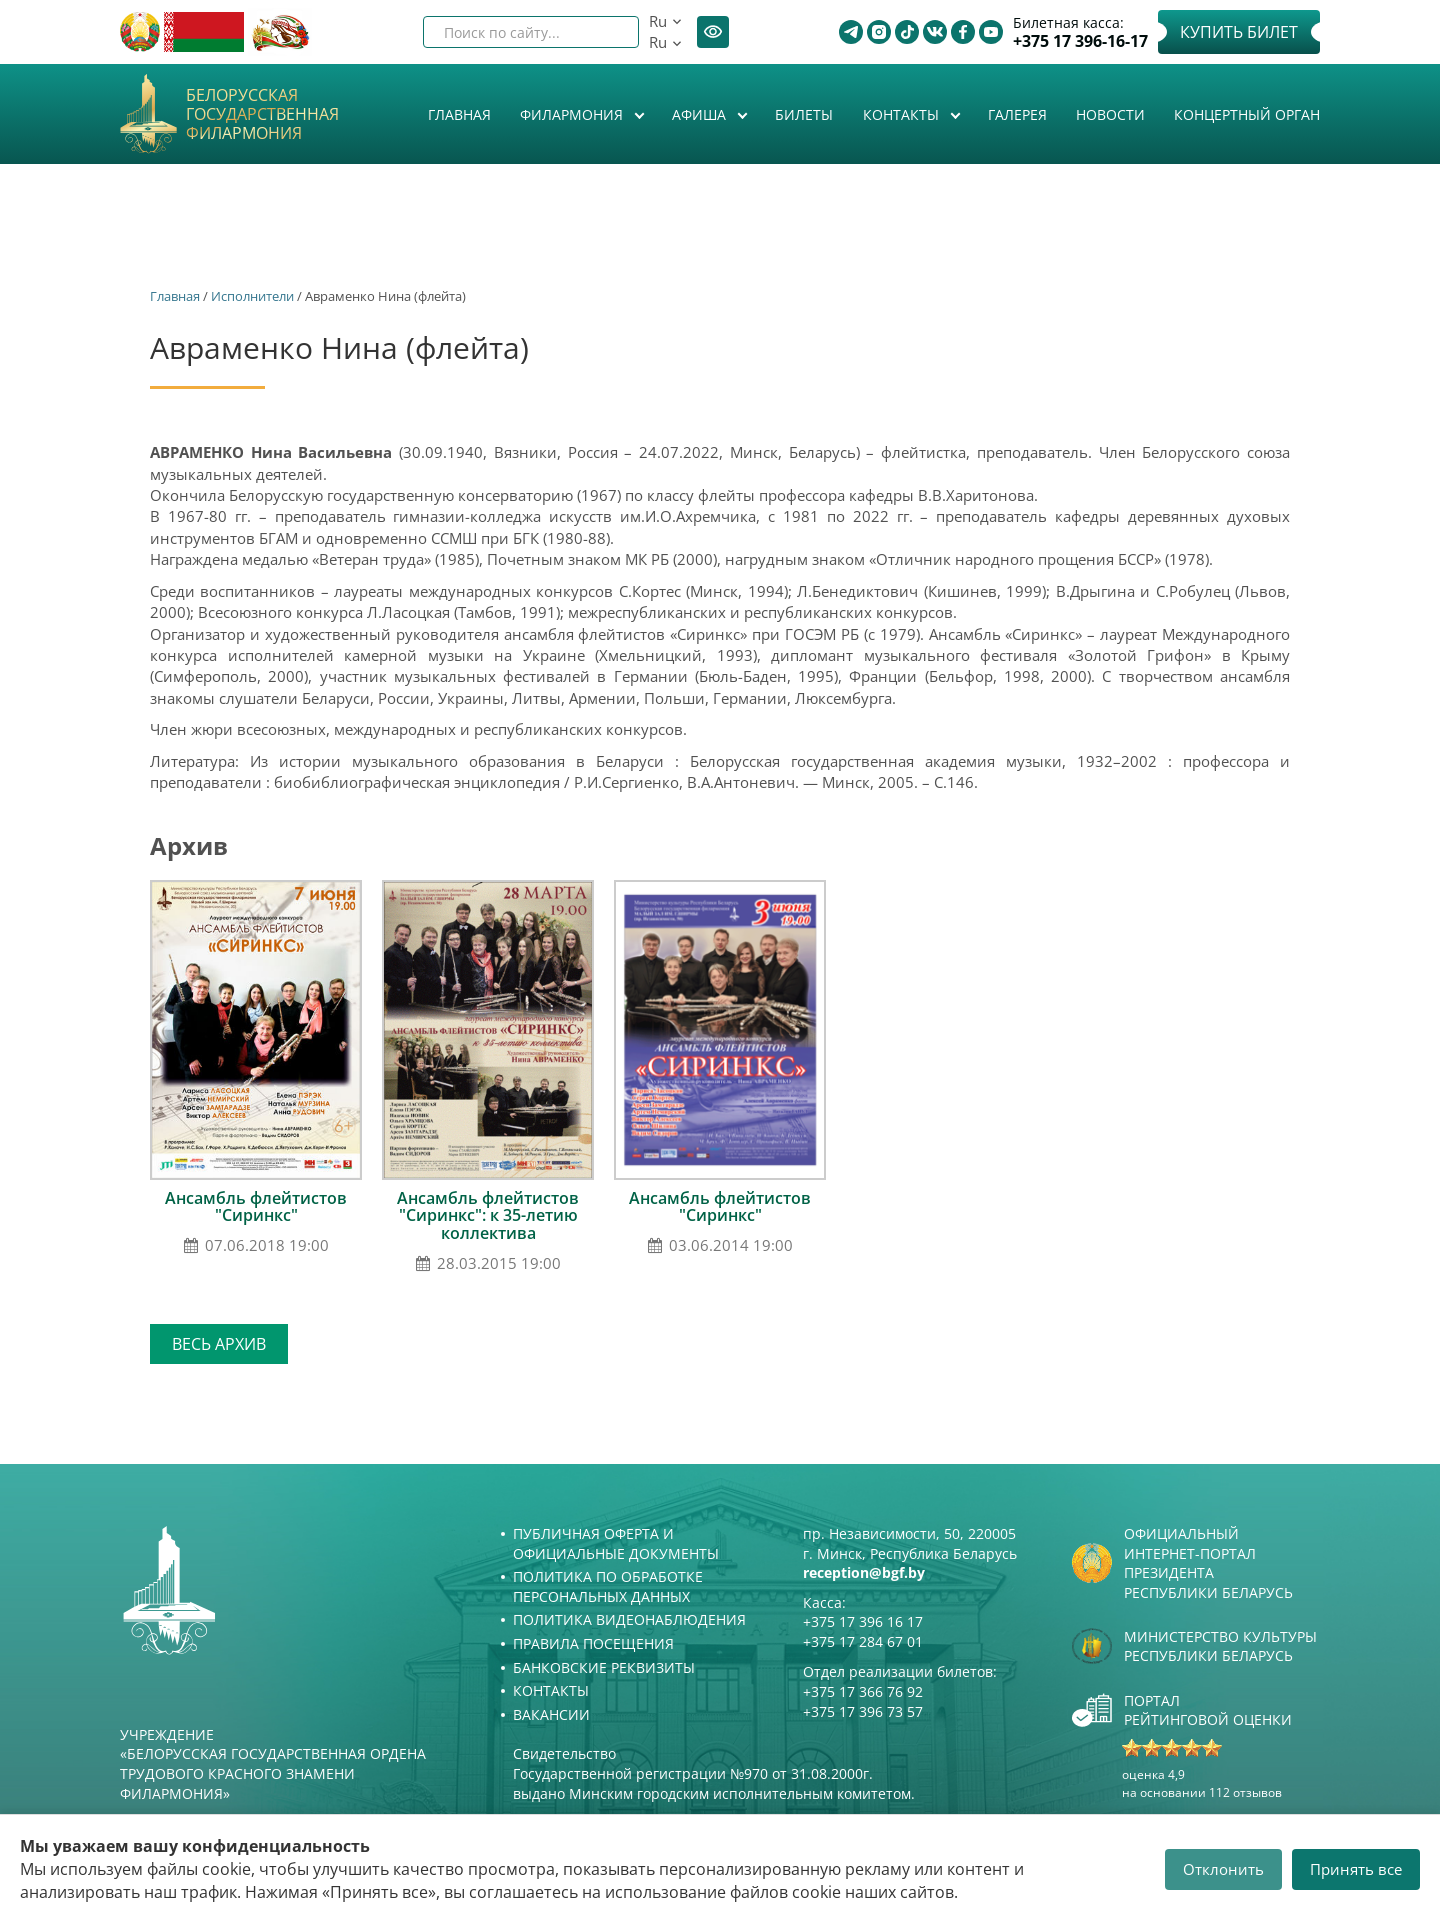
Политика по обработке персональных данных (608, 1586)
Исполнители (252, 296)
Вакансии (551, 1714)
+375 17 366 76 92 (863, 1691)
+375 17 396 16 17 (863, 1621)
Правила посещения (593, 1643)
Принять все (1356, 1869)
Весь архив (219, 1344)
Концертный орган (1247, 114)
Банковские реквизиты (604, 1667)
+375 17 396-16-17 (1080, 41)
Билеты (804, 114)
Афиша (701, 114)
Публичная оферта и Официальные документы (616, 1543)
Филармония (573, 114)
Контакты (903, 114)
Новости (1110, 114)
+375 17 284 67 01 (863, 1641)
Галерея (1017, 114)
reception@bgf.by (864, 1572)
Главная (459, 114)
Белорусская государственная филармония (262, 115)
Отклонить (1223, 1869)
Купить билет (1239, 32)
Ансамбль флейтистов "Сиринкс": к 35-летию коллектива (488, 1215)
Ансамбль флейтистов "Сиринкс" (256, 1207)
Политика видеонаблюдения (629, 1619)
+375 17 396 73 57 (863, 1711)
